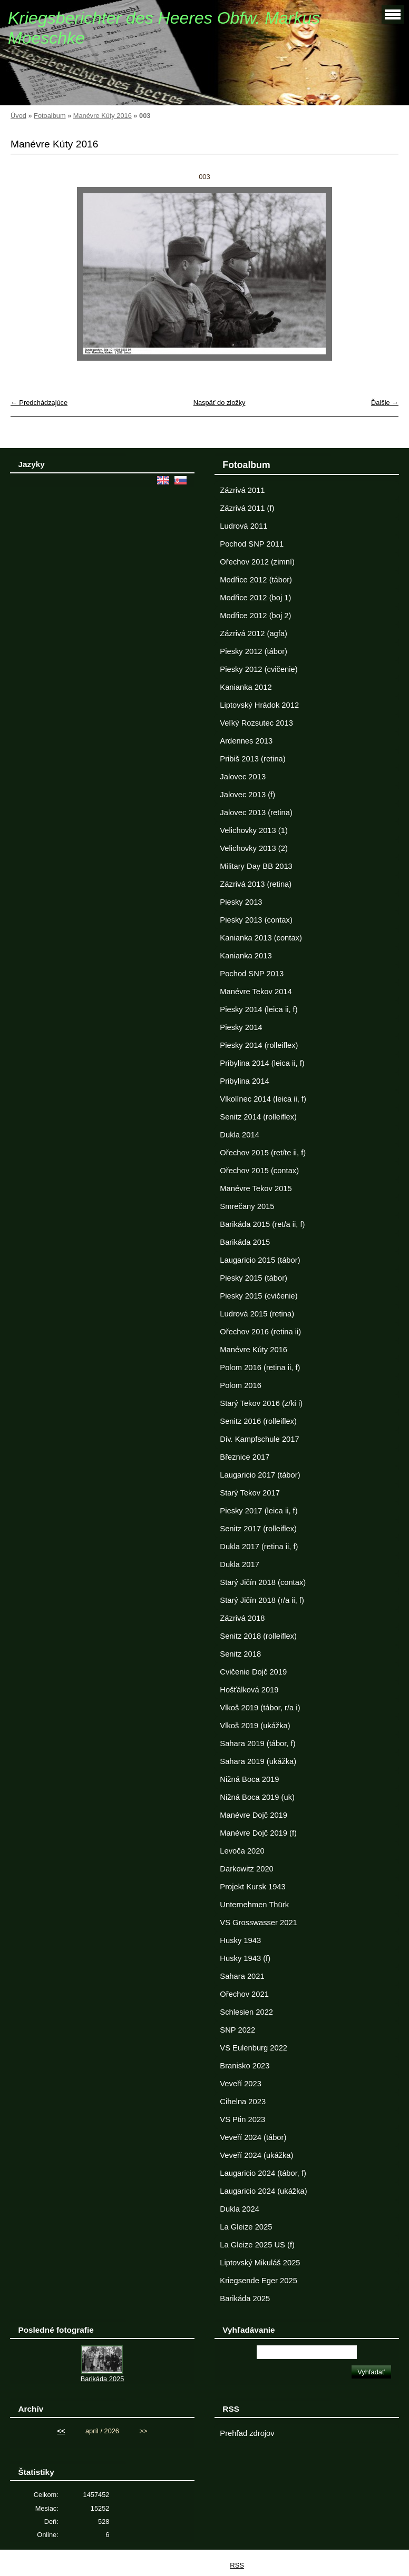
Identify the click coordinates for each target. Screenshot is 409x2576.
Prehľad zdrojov (247, 2433)
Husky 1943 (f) (245, 1958)
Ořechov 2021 (244, 1994)
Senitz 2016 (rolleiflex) (258, 1421)
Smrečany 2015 (247, 1206)
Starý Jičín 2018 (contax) (263, 1582)
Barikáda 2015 (245, 1242)
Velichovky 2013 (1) (253, 830)
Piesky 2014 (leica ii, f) (258, 1009)
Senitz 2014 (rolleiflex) (258, 1117)
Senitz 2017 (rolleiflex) (258, 1528)
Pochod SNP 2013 (252, 973)
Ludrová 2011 (243, 526)
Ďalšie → (384, 403)
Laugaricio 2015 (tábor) (260, 1260)
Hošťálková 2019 (249, 1690)
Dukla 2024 (239, 2209)
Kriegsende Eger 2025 (258, 2280)
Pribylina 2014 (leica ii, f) (262, 1063)
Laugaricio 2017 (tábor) (260, 1475)
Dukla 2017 (239, 1564)
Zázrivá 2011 (242, 490)
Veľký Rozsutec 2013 (256, 723)
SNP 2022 (237, 2030)
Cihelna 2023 (243, 2101)
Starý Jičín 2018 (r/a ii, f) (262, 1600)
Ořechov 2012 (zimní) (257, 562)
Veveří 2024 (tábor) (253, 2137)
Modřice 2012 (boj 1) (255, 597)
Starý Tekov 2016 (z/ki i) (261, 1403)
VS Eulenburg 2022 (253, 2048)
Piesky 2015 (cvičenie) (258, 1296)
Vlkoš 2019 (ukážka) (255, 1725)
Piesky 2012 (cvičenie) (258, 669)
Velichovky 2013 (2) (253, 848)
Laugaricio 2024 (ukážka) (263, 2191)
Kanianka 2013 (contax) (260, 938)
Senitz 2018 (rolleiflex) (258, 1636)
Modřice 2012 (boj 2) (255, 615)
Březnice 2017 (244, 1457)
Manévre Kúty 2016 (102, 116)
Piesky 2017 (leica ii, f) (258, 1511)
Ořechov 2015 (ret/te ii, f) (263, 1152)
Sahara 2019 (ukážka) (258, 1761)
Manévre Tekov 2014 (255, 991)
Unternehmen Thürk (254, 1904)
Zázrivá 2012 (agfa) (253, 633)
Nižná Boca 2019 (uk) (257, 1797)
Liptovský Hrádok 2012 (259, 705)
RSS (237, 2565)
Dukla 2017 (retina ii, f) (259, 1546)
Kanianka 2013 (245, 956)
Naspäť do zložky (219, 403)
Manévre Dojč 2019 (253, 1815)
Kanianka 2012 (245, 687)
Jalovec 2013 (243, 776)
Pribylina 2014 (244, 1081)
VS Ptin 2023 (242, 2119)
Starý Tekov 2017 (249, 1493)
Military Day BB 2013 (256, 866)
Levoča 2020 (242, 1851)
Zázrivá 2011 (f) (247, 508)
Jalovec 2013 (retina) (256, 812)
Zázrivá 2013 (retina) (255, 884)
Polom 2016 (240, 1385)
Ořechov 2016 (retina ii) (260, 1331)
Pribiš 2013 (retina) (252, 759)
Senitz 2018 (240, 1654)
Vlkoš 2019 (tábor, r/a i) (260, 1707)
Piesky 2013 (241, 902)
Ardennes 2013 (246, 741)
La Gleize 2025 (246, 2227)
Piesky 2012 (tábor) (253, 651)
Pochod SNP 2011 (252, 544)
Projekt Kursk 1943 (252, 1887)
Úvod (18, 116)
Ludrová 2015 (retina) (257, 1314)
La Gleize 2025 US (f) (257, 2245)
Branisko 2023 (244, 2066)
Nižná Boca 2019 (249, 1779)
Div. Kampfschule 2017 (259, 1439)
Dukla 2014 (239, 1135)
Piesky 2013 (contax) (256, 920)
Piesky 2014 (241, 1027)
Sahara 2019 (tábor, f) (257, 1743)
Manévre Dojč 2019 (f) (258, 1833)
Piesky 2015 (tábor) (253, 1278)
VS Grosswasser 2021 (258, 1922)
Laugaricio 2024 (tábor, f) (263, 2173)
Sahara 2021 (242, 1976)
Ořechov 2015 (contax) (259, 1170)
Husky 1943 (240, 1940)
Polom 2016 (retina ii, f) (260, 1367)
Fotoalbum (49, 116)
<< (61, 2431)
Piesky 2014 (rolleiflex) (259, 1045)
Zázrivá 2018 (242, 1618)
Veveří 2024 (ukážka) (256, 2155)
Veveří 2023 (240, 2083)
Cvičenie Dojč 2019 (253, 1672)
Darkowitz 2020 (246, 1869)
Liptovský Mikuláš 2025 (260, 2262)
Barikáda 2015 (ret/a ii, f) (262, 1224)
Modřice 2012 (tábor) (256, 580)
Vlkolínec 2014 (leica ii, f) (263, 1099)
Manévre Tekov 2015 (255, 1188)
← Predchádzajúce (39, 403)
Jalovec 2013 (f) (247, 794)
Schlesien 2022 (246, 2012)
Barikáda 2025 (245, 2298)
